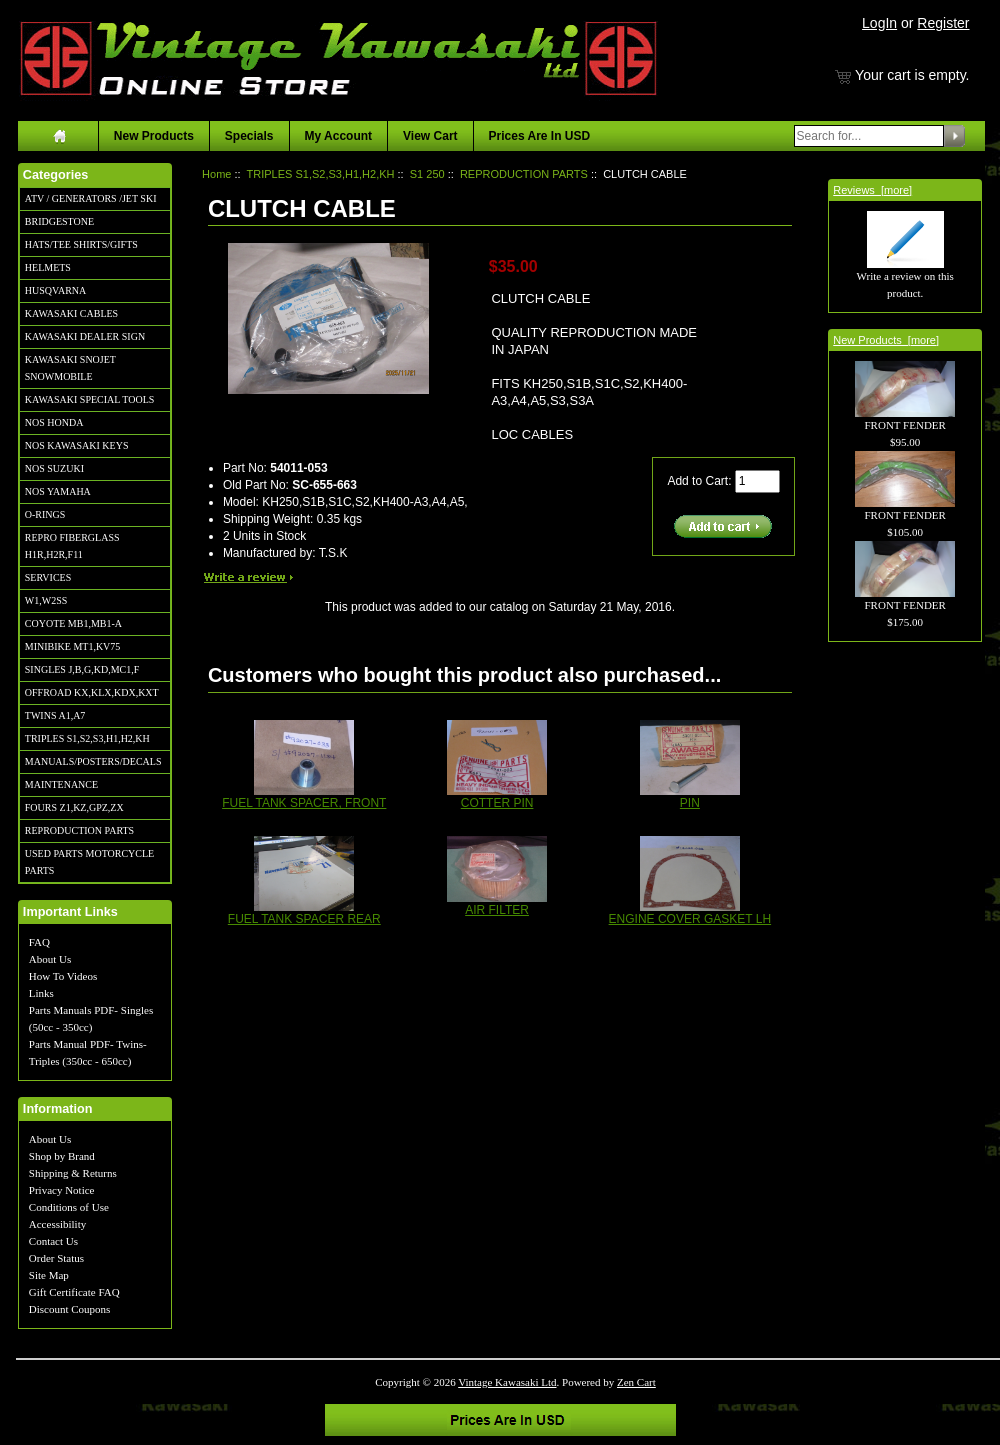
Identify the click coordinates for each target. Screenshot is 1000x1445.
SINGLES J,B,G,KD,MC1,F (82, 669)
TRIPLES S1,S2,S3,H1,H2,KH (87, 738)
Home (216, 174)
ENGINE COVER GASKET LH (690, 919)
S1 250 (427, 174)
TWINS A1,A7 (55, 715)
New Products (154, 136)
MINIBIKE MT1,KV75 (73, 646)
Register (943, 23)
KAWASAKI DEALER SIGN (85, 336)
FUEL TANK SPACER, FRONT (304, 803)
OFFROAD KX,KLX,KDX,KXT (92, 692)
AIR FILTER (497, 910)
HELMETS (48, 267)
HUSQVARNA (56, 290)
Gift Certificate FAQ (74, 1292)
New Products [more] (886, 340)
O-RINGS (45, 514)
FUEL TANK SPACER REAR (304, 919)
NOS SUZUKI (54, 468)
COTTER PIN (497, 803)
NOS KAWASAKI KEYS (77, 445)
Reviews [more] (872, 190)
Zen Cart (636, 1382)
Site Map (49, 1275)
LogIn (879, 23)
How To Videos (63, 976)
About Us (50, 959)
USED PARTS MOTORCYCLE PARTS (89, 862)
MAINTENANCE (61, 784)
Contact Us (53, 1241)
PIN (690, 803)
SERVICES (48, 577)
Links (41, 993)
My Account (339, 136)
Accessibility (57, 1224)
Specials (249, 136)
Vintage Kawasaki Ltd (507, 1382)
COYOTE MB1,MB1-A (73, 623)
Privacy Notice (62, 1190)
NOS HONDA (54, 422)
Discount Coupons (70, 1309)
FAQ (39, 942)
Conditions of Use (69, 1207)
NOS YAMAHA (58, 491)
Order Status (56, 1258)
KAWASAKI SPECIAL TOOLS (90, 399)
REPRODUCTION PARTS (79, 830)
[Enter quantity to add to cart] (757, 481)
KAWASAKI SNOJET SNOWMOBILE (70, 368)
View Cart (430, 136)
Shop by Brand (62, 1156)
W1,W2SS (46, 600)
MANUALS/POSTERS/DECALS (93, 761)
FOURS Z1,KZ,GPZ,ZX (74, 807)
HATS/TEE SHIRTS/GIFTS (81, 244)
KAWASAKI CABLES (71, 313)
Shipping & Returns (73, 1173)
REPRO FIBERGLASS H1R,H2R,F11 (72, 546)
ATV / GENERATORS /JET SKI (91, 198)
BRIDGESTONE (59, 221)
